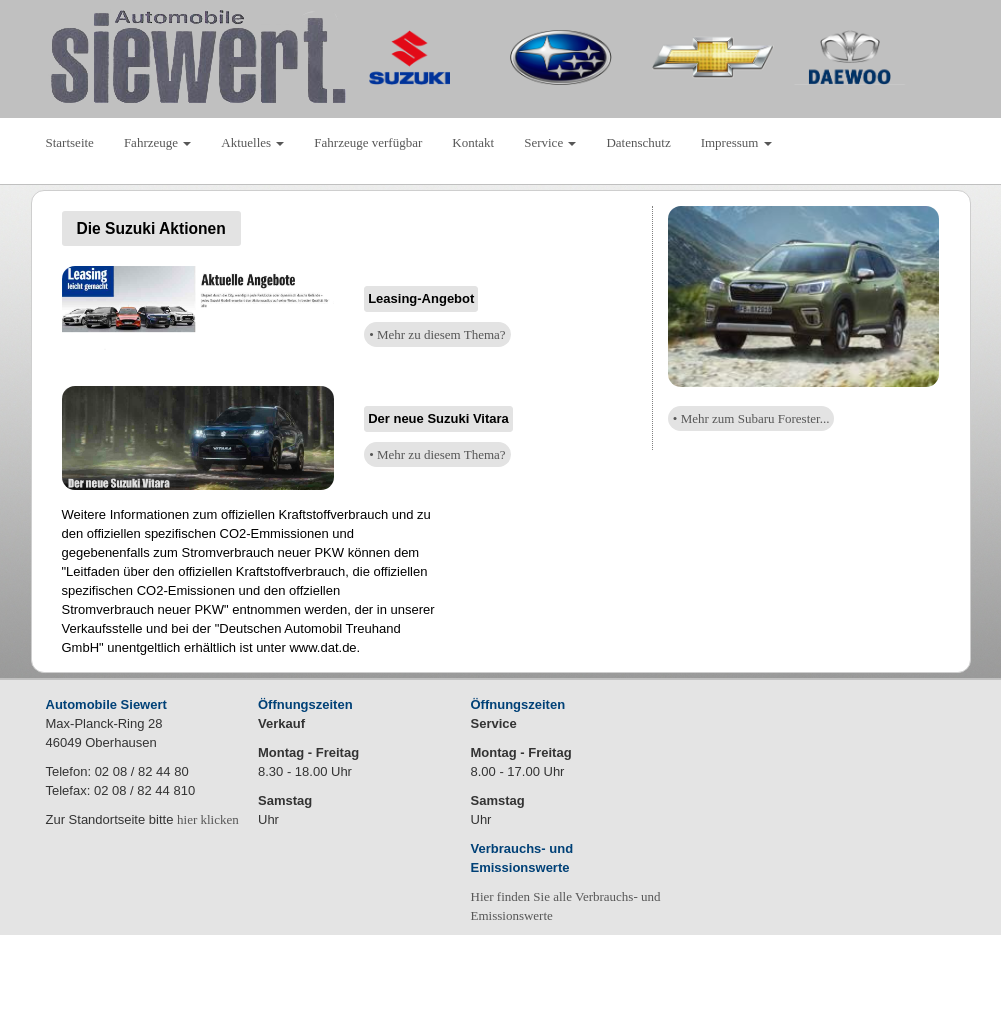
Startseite (70, 142)
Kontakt (473, 142)
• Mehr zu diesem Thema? (437, 334)
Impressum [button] (736, 142)
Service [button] (550, 142)
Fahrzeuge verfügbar (368, 142)
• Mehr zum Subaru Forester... (751, 418)
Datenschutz (638, 142)
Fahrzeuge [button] (157, 142)
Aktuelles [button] (252, 142)
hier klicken (208, 819)
